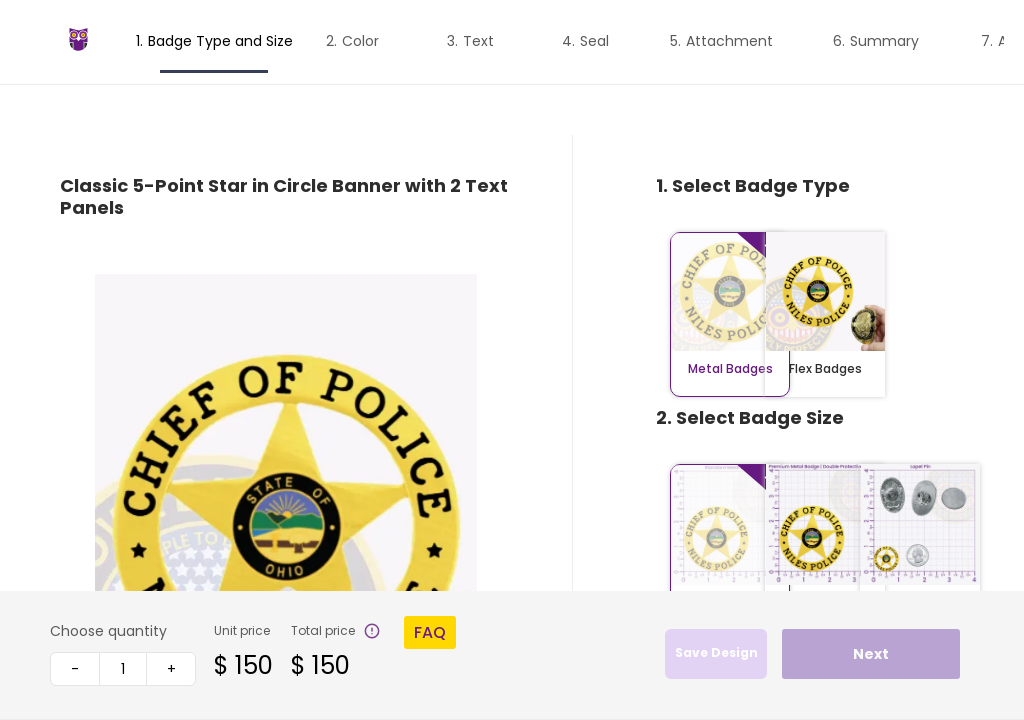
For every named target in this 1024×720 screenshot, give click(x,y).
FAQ (430, 632)
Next (871, 654)
